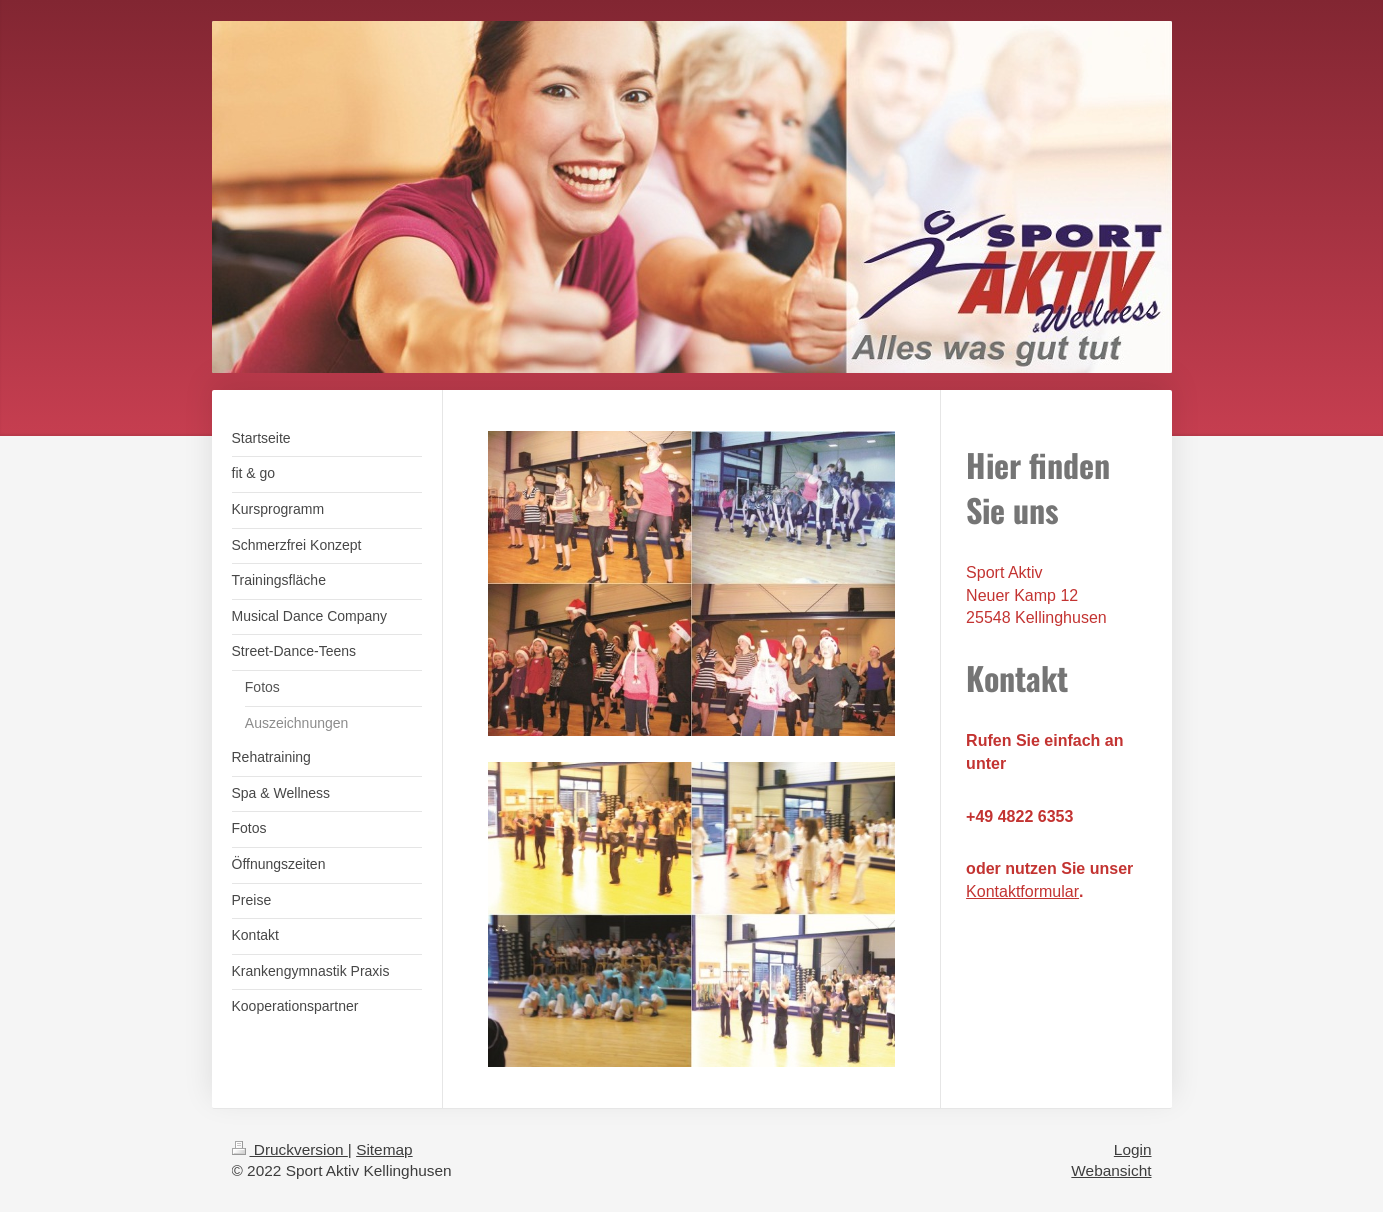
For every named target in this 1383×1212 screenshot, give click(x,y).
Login (1133, 1149)
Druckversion (290, 1149)
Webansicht (1111, 1170)
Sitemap (384, 1149)
